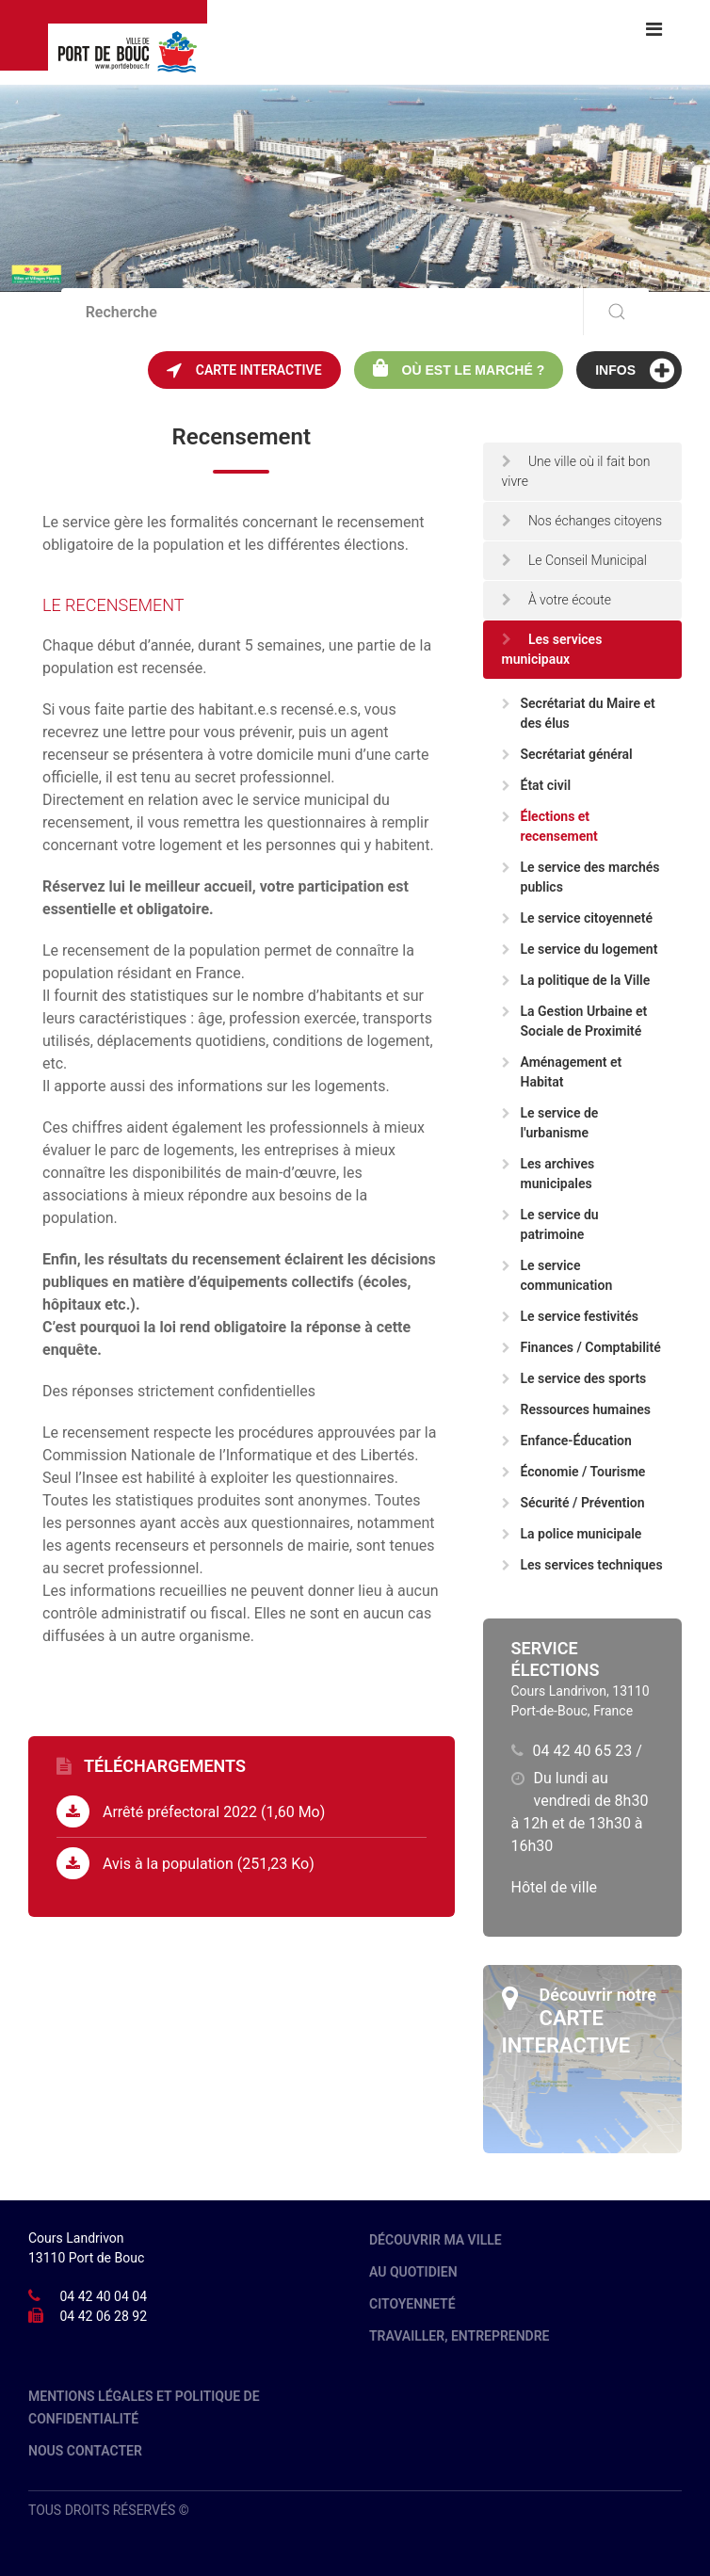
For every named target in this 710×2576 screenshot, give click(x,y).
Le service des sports (574, 1378)
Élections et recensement (550, 826)
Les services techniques (582, 1564)
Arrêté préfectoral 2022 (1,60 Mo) (190, 1811)
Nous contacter (85, 2450)
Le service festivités (570, 1316)
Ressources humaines (576, 1409)
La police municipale (572, 1533)
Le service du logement (580, 949)
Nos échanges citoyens (582, 520)
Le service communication (557, 1275)
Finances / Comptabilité (581, 1347)
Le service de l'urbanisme (550, 1122)
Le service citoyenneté (578, 918)
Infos (634, 370)
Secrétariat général (567, 754)
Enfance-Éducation (567, 1440)
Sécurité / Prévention (573, 1502)
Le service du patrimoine (550, 1224)
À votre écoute (557, 599)
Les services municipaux (552, 649)
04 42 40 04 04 (103, 2296)
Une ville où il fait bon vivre (576, 471)
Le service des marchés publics (581, 877)
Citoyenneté (412, 2303)
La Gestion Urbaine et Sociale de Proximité (575, 1021)
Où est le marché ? (459, 368)
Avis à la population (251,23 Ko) (185, 1863)
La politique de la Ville (576, 980)
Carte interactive (244, 370)
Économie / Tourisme (574, 1471)
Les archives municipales (548, 1173)
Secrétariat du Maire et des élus (578, 713)
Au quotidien (413, 2271)
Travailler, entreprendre (459, 2335)
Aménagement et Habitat (562, 1072)
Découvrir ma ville (435, 2239)
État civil (537, 785)
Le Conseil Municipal (575, 560)
